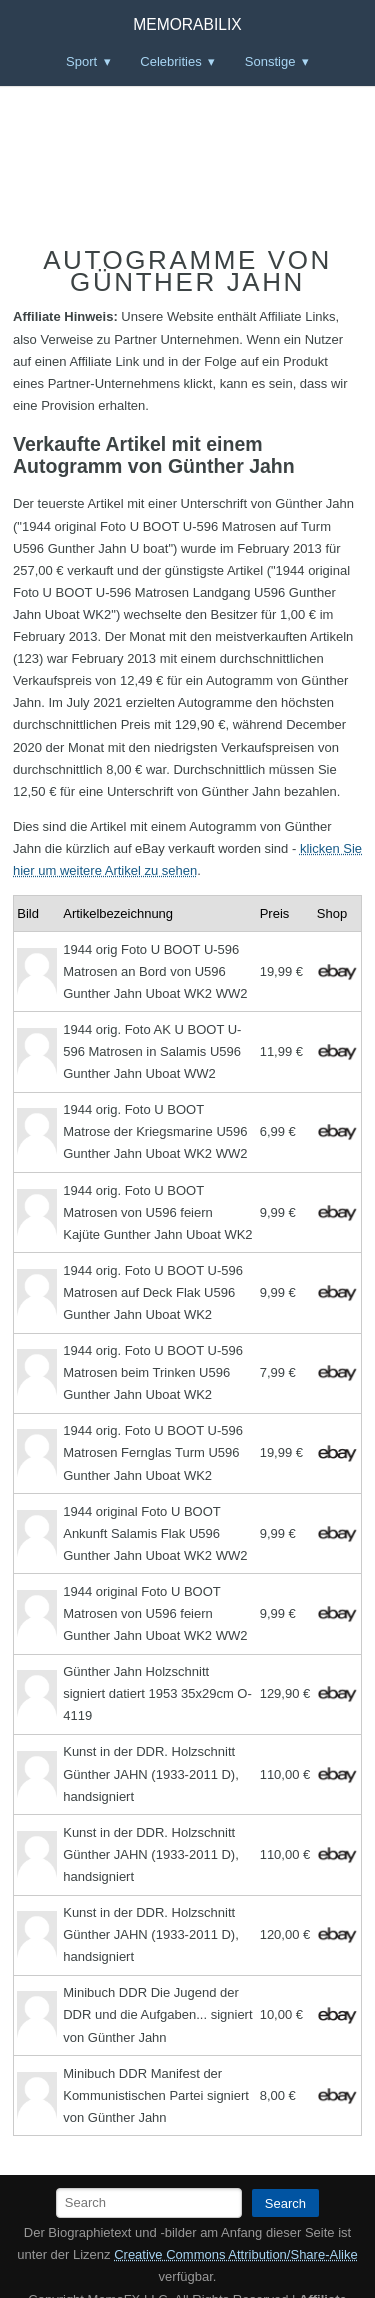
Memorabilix (187, 24)
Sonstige (270, 61)
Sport (81, 61)
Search (285, 2203)
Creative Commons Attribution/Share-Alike (236, 2254)
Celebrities (170, 61)
